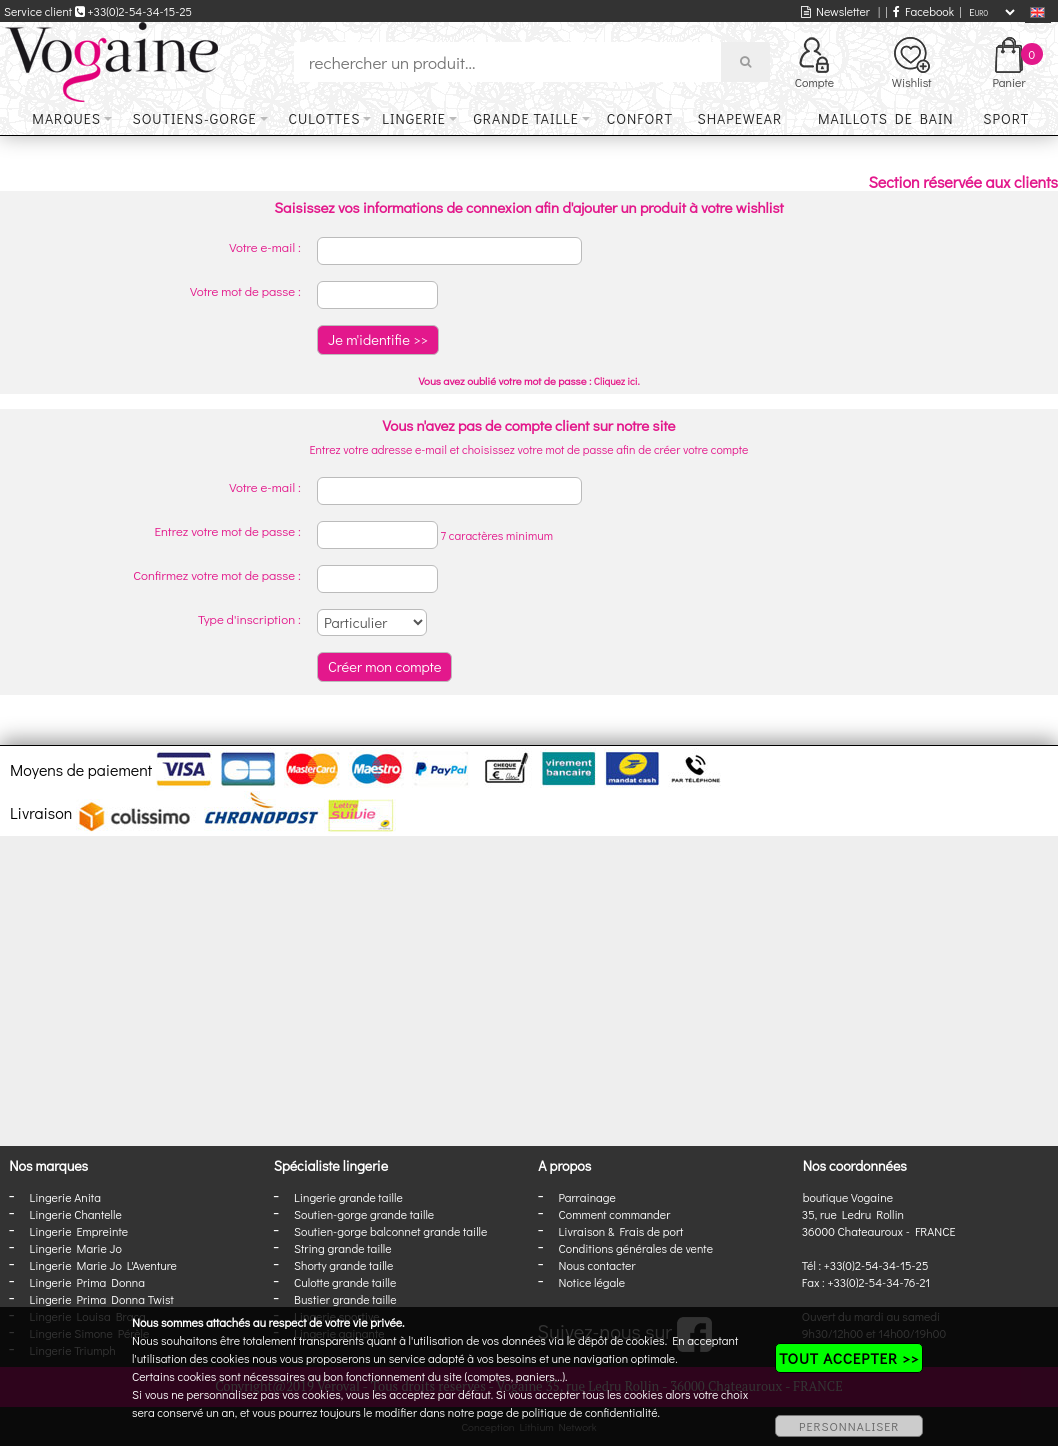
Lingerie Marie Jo (76, 1248)
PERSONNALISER (849, 1426)
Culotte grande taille (345, 1282)
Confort (640, 118)
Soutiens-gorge (194, 118)
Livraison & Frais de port (621, 1231)
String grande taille (343, 1248)
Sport (1006, 118)
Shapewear (739, 118)
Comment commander (615, 1214)
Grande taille (525, 118)
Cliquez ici (616, 381)
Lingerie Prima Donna (88, 1282)
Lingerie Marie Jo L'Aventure (103, 1265)
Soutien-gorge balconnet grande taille (390, 1231)
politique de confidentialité (590, 1412)
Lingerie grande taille (348, 1197)
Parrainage (587, 1197)
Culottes (325, 118)
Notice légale (592, 1282)
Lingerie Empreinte (79, 1231)
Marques (66, 118)
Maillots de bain (886, 118)
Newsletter (835, 11)
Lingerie (414, 118)
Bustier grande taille (345, 1299)
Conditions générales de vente (636, 1248)
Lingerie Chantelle (76, 1214)
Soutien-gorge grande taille (364, 1214)
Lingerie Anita (65, 1197)
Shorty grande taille (343, 1265)
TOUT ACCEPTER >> (849, 1358)
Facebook (923, 11)
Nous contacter (597, 1265)
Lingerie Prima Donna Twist (102, 1299)
